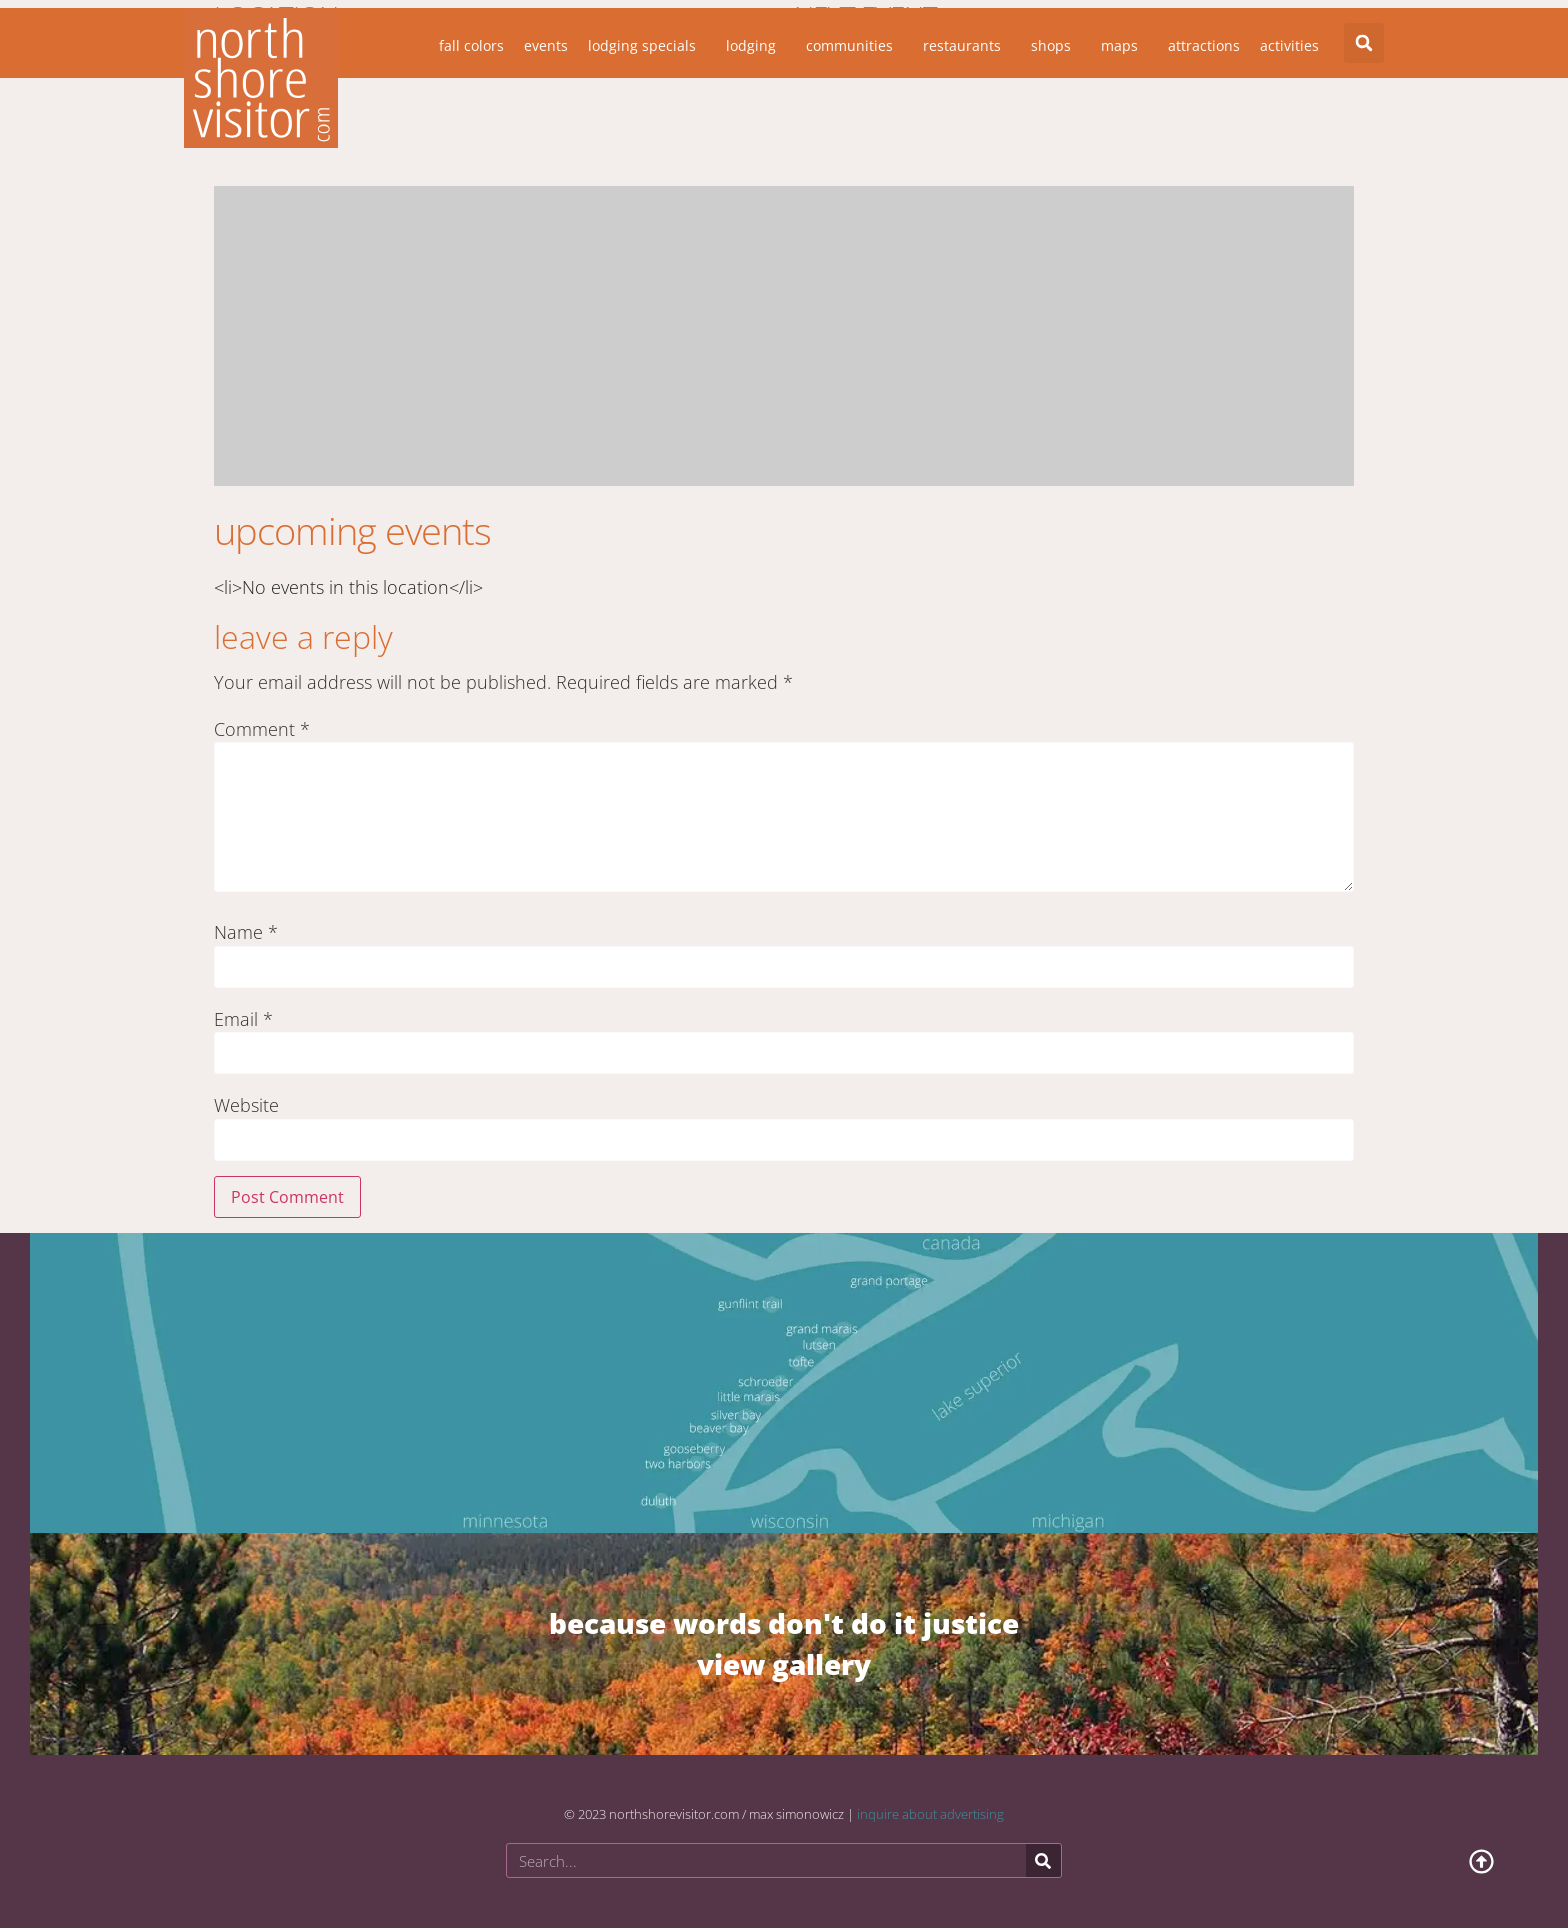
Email (243, 1019)
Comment (262, 729)
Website (246, 1105)
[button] (1364, 43)
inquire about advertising (930, 1814)
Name (246, 932)
